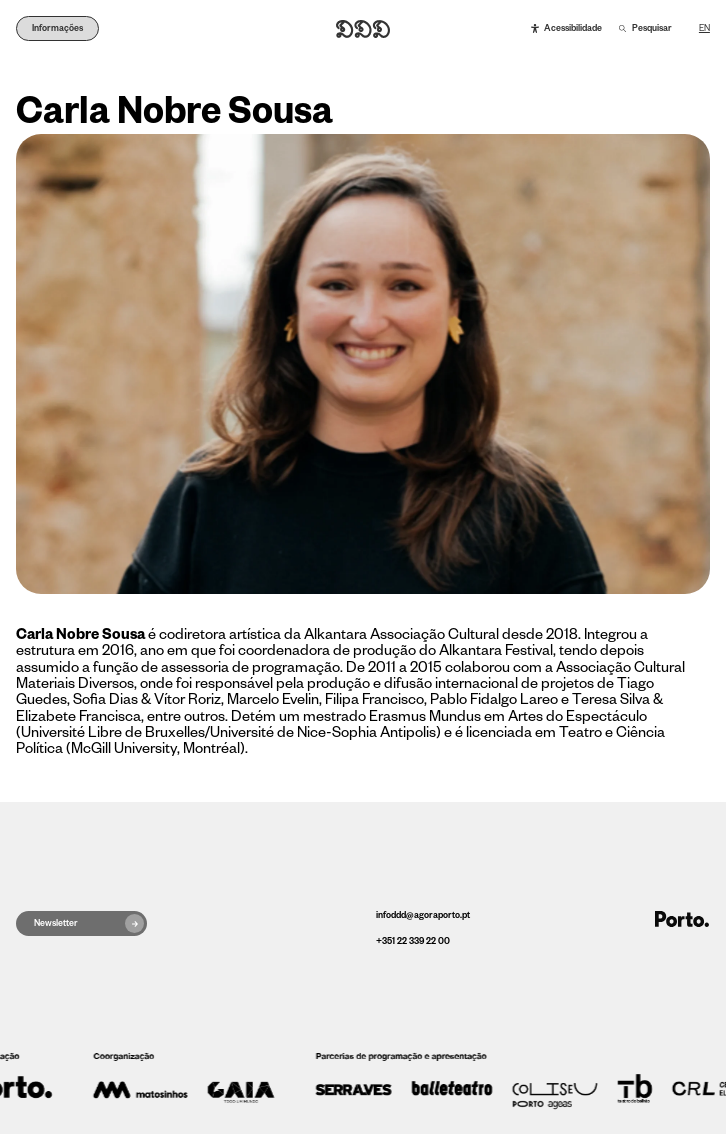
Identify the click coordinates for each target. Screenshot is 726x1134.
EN (704, 28)
